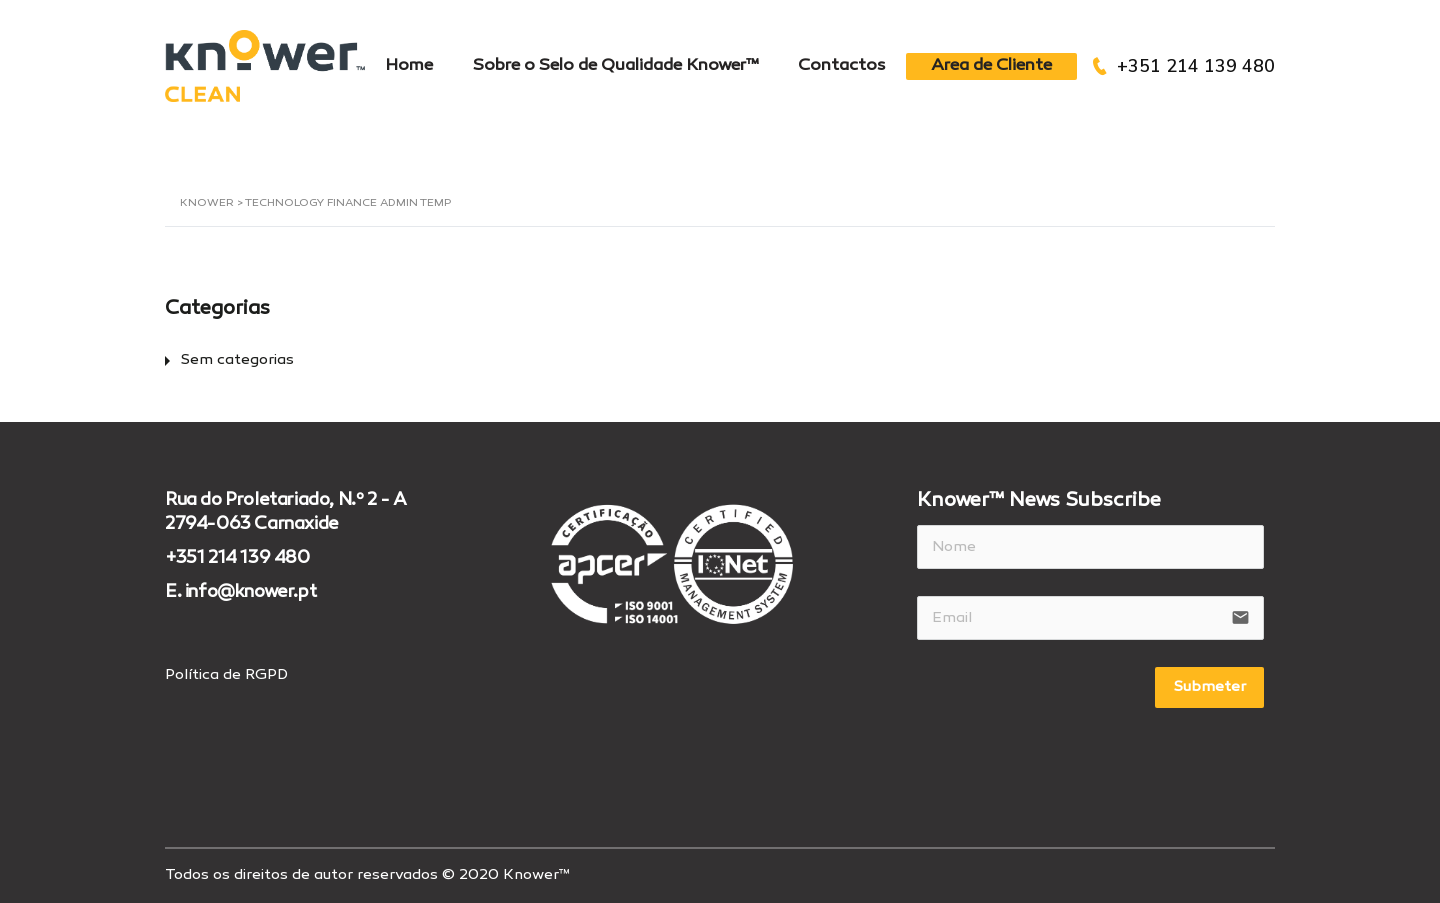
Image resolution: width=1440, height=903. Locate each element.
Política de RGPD (226, 675)
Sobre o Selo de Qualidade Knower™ (615, 66)
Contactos (842, 66)
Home (409, 66)
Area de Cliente (991, 66)
